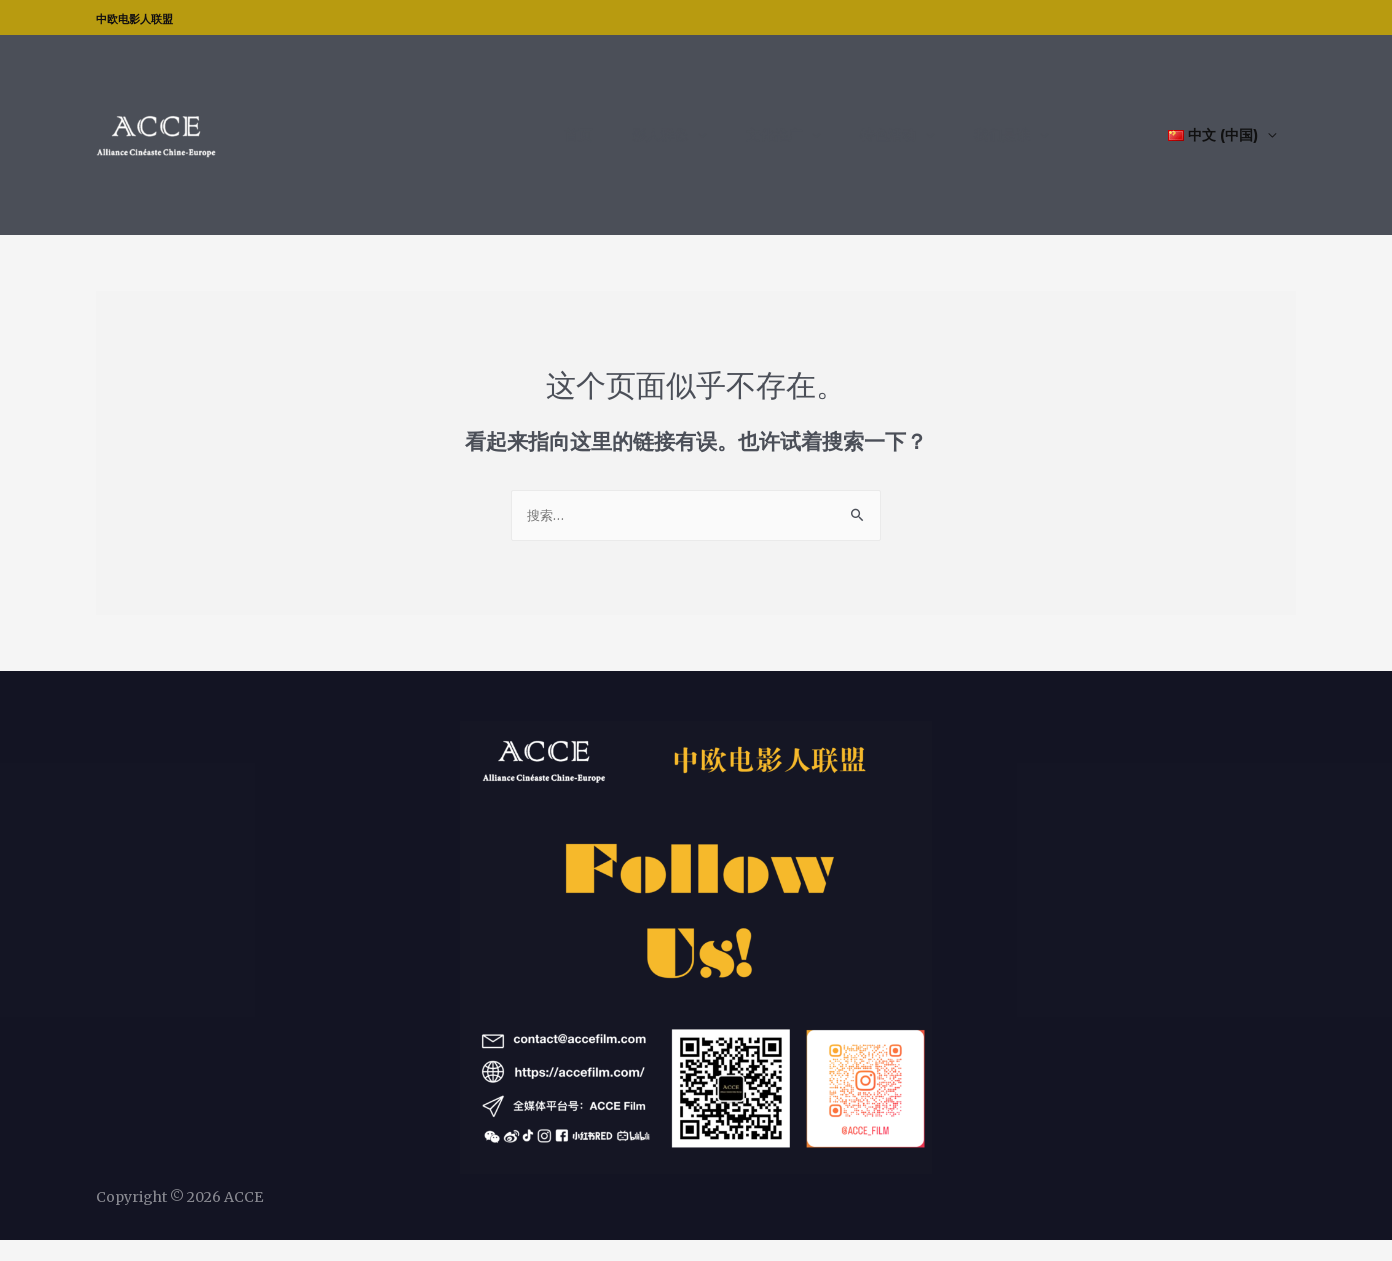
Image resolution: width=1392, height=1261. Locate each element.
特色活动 (928, 145)
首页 (678, 145)
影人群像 (740, 145)
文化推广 (834, 145)
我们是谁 (1022, 145)
